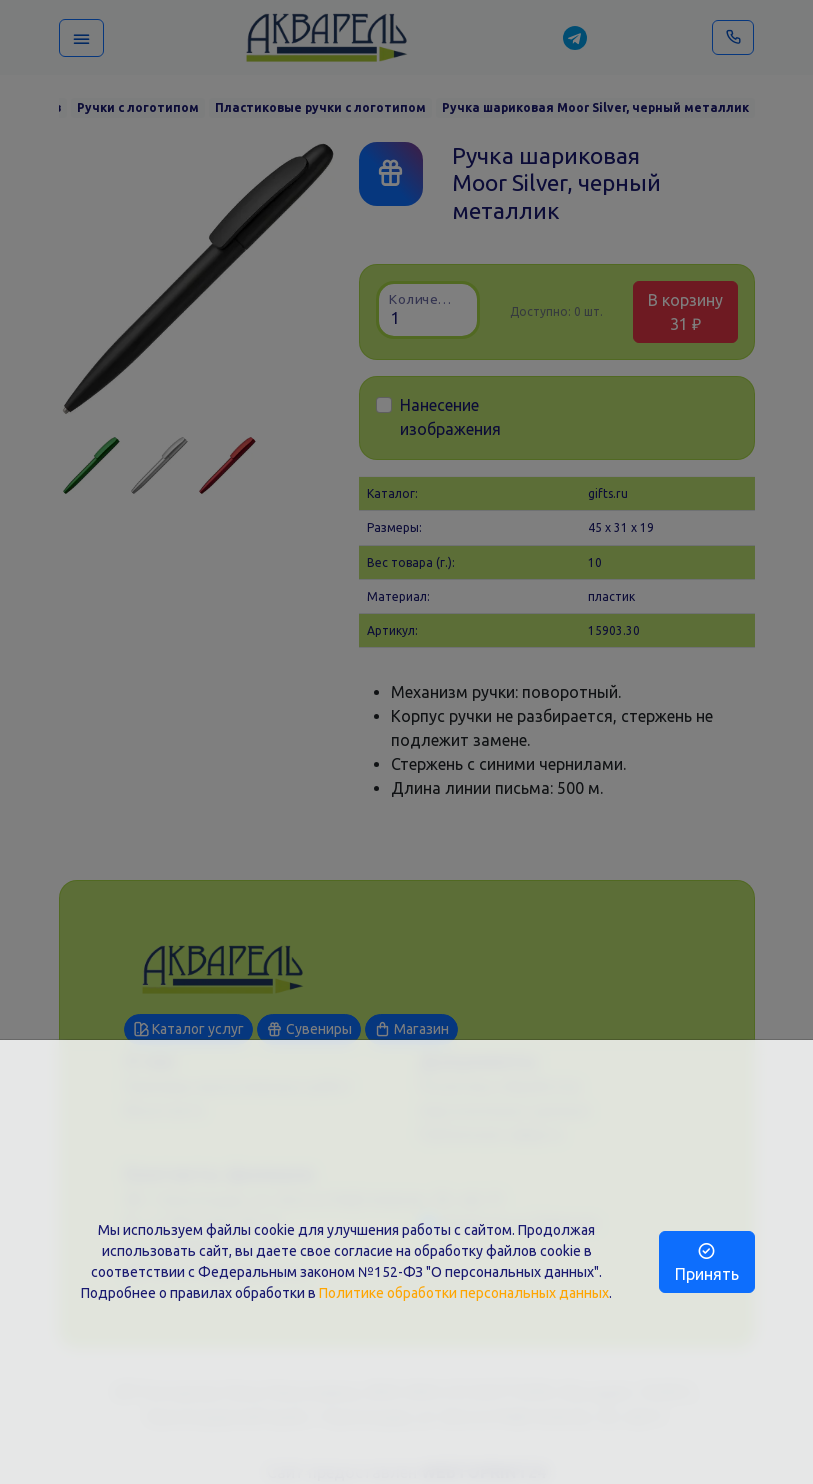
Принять (707, 1262)
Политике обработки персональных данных (464, 1293)
